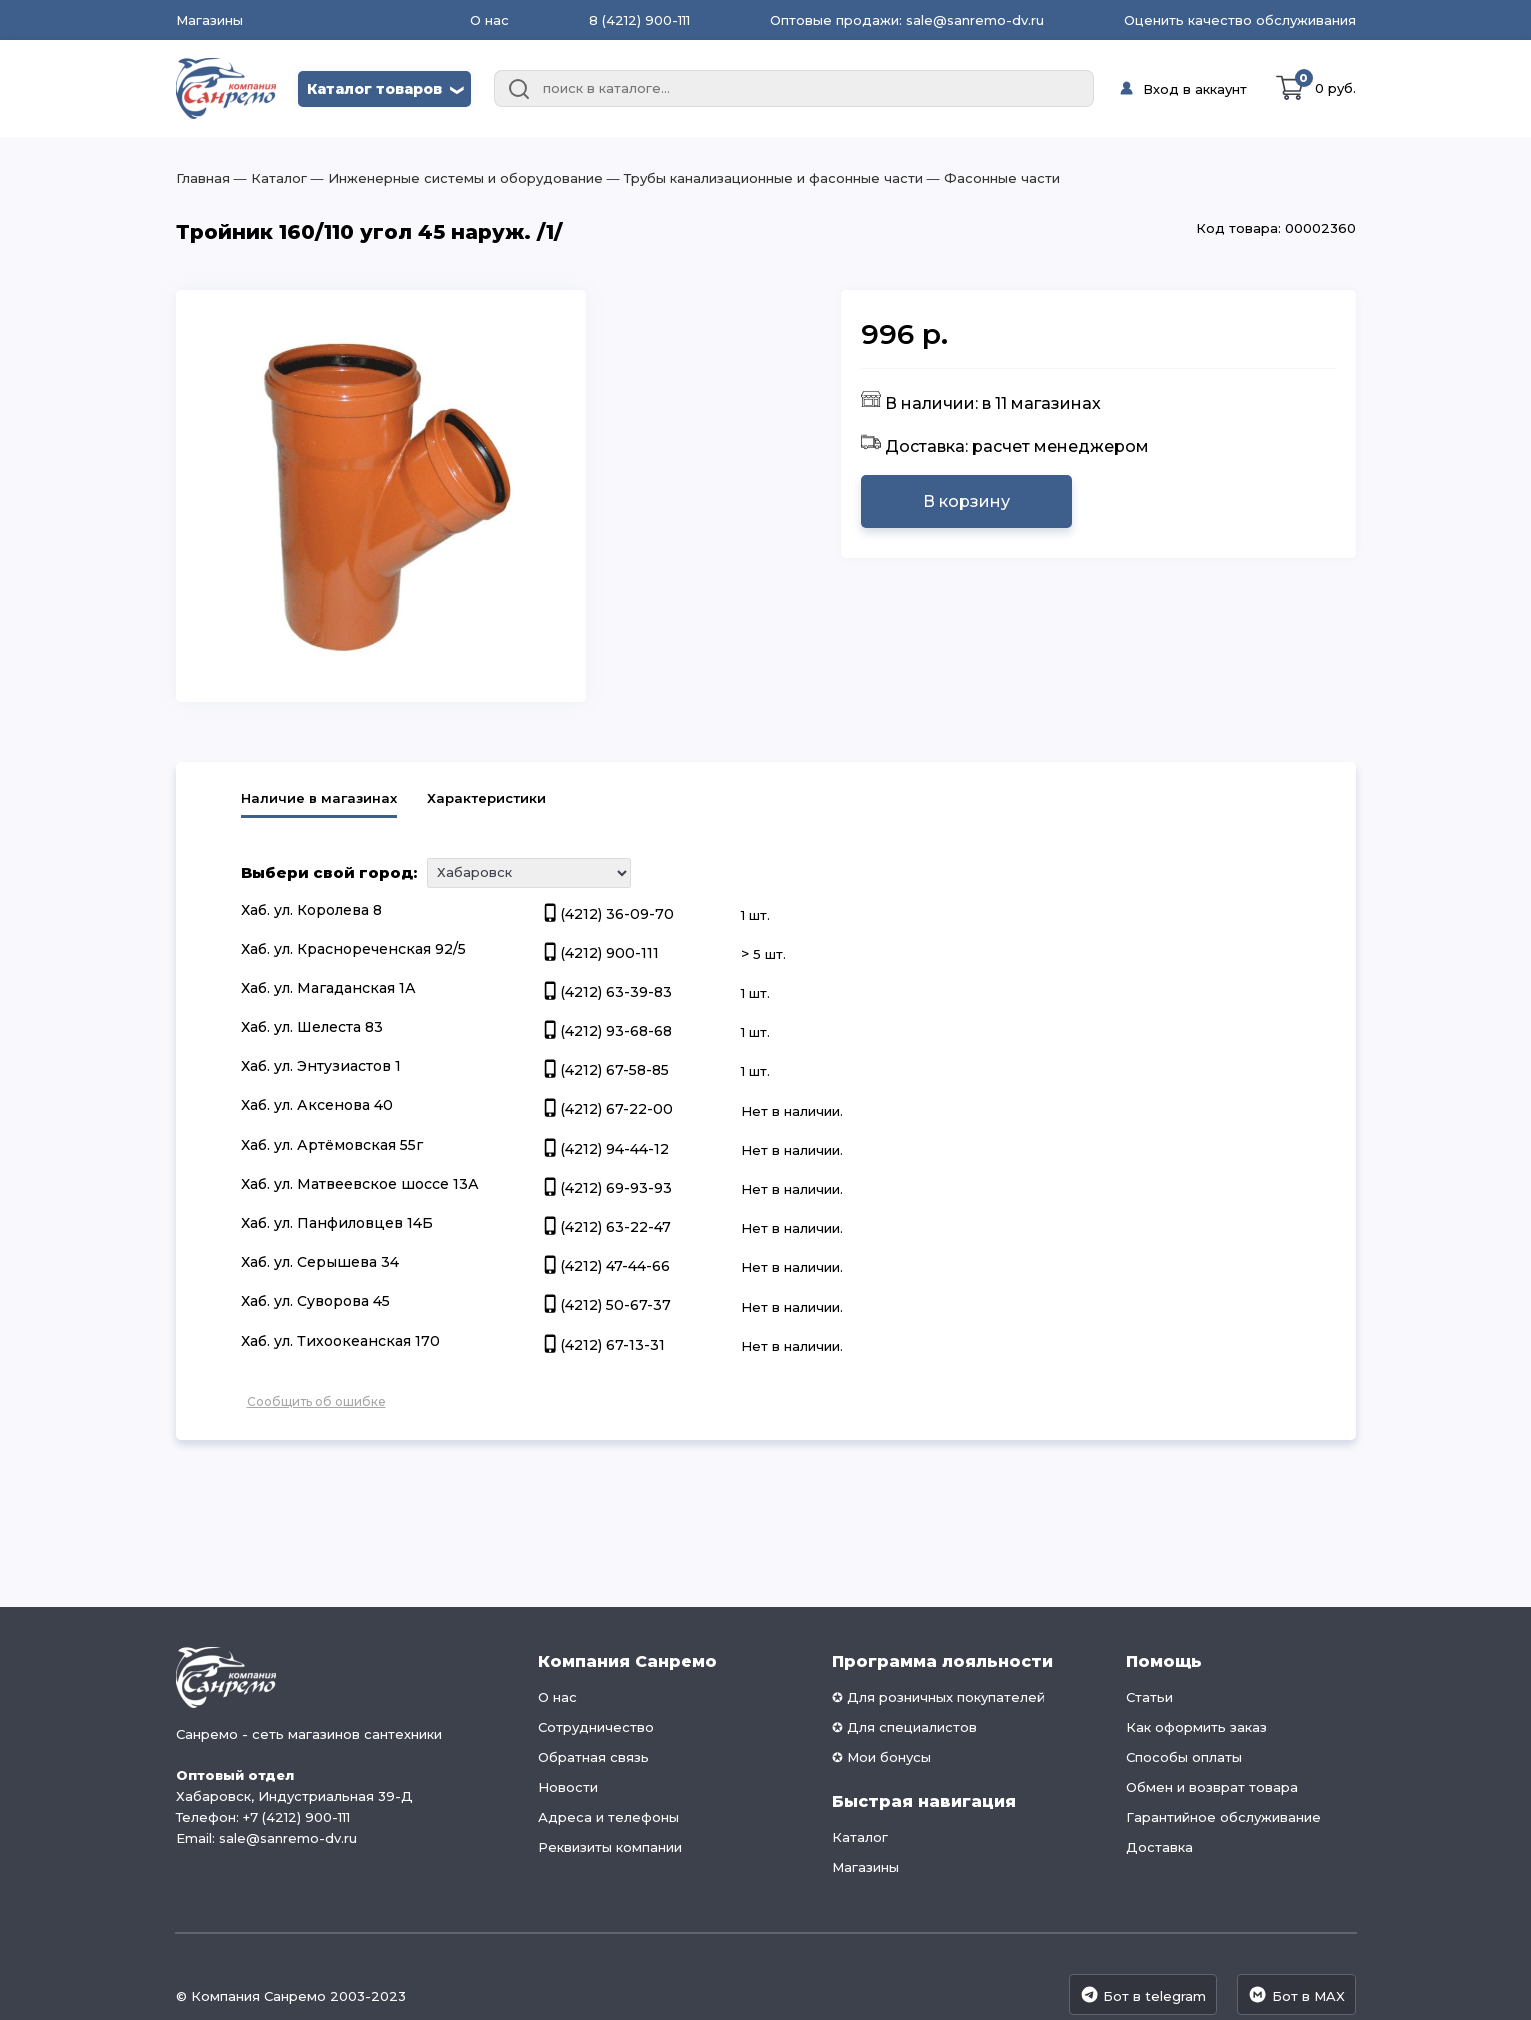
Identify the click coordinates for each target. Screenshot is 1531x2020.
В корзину (966, 501)
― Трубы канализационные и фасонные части (763, 178)
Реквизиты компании (610, 1847)
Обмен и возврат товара (1212, 1787)
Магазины (209, 20)
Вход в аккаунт (1195, 89)
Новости (568, 1787)
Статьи (1149, 1697)
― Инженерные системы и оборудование (455, 178)
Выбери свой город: (329, 872)
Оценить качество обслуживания (1240, 20)
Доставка (1159, 1847)
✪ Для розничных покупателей (938, 1697)
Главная (203, 178)
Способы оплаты (1184, 1757)
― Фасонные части (991, 178)
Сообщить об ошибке (316, 1401)
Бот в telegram (1143, 1994)
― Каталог (268, 178)
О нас (489, 20)
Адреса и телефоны (608, 1817)
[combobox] (794, 89)
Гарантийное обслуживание (1223, 1817)
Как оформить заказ (1196, 1727)
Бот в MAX (1296, 1994)
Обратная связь (593, 1757)
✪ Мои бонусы (881, 1757)
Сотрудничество (596, 1727)
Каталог (860, 1837)
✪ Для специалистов (904, 1727)
